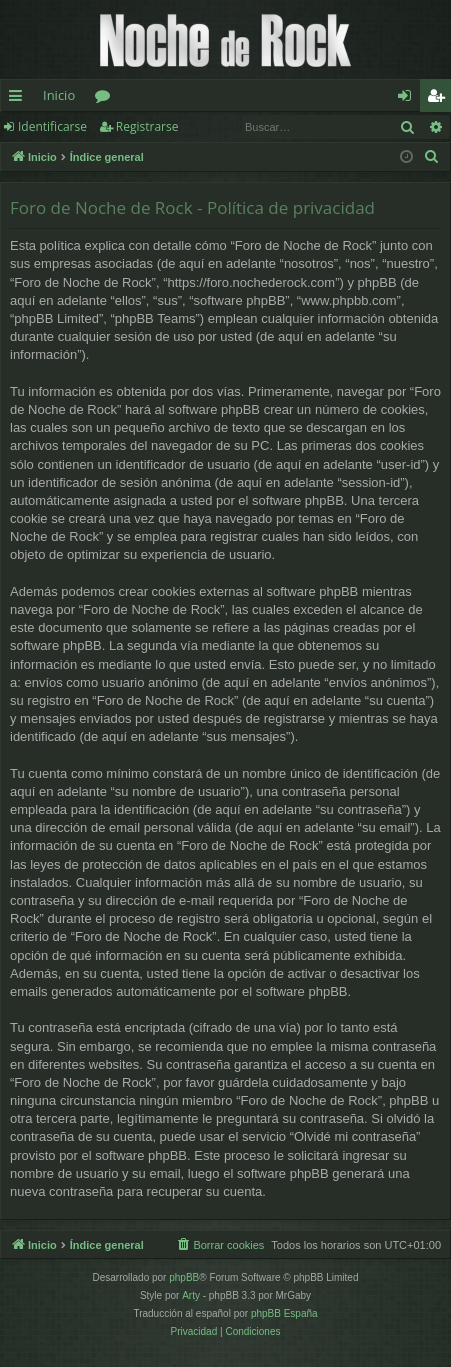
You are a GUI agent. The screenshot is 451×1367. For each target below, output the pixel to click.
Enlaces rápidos (19, 99)
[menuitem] (432, 157)
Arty (191, 1295)
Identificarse (52, 126)
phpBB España (284, 1313)
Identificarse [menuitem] (409, 99)
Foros (106, 99)
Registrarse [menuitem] (440, 99)
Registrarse (147, 126)
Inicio (59, 95)
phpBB (184, 1277)
